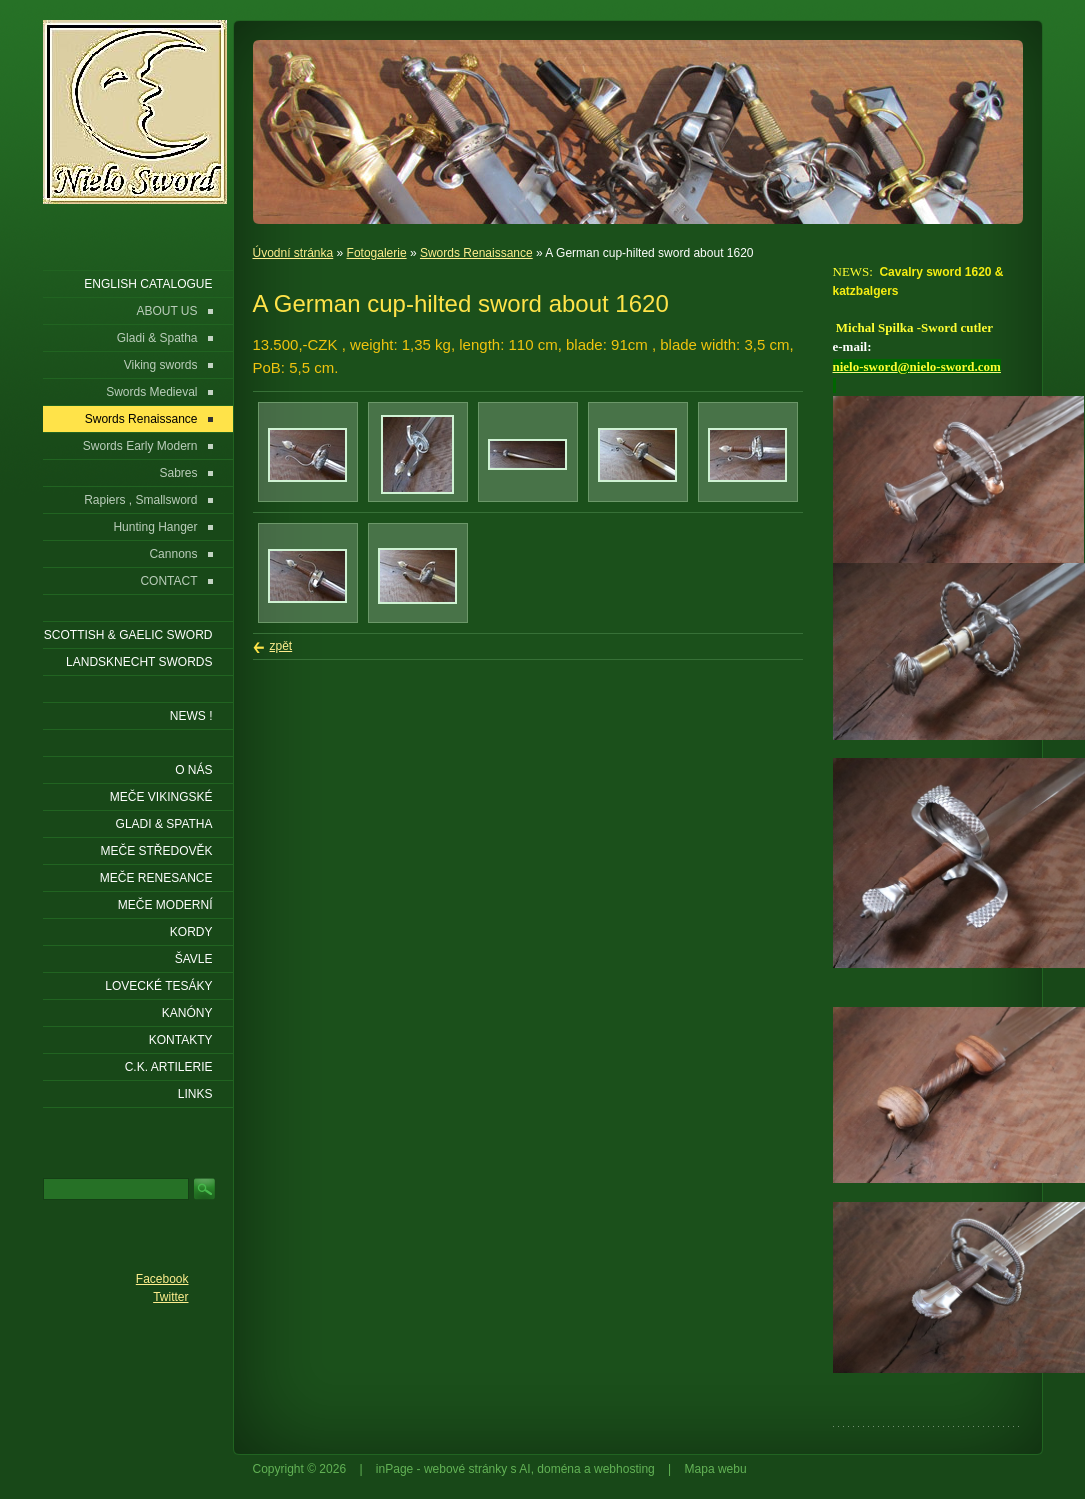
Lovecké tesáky (158, 986)
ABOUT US (166, 311)
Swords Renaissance (476, 253)
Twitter (170, 1297)
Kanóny (187, 1013)
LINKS (195, 1094)
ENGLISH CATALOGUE (148, 284)
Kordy (191, 932)
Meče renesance (156, 878)
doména (558, 1469)
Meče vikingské (161, 797)
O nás (193, 770)
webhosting (624, 1469)
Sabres (178, 473)
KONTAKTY (181, 1040)
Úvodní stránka (293, 253)
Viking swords (161, 365)
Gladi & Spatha (157, 338)
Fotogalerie (377, 253)
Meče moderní (165, 905)
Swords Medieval (151, 392)
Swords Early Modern (140, 446)
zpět (281, 646)
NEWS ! (191, 716)
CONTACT (168, 581)
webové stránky (465, 1469)
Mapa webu (716, 1469)
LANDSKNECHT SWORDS (139, 662)
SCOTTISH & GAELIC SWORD (128, 635)
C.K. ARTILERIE (169, 1067)
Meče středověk (156, 851)
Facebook (162, 1279)
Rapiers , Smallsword (140, 500)
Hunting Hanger (155, 527)
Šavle (194, 959)
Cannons (173, 554)
